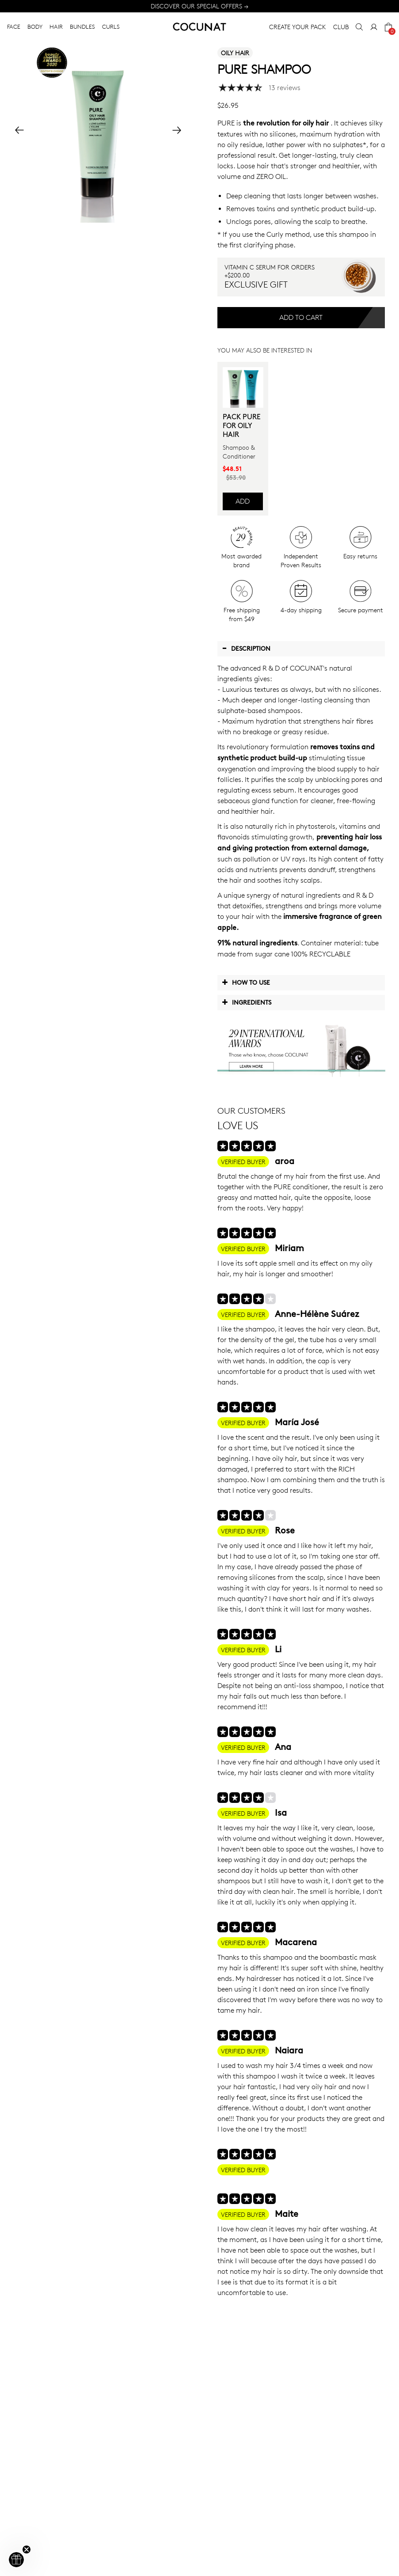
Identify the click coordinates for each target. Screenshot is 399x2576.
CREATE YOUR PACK (297, 26)
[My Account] (374, 27)
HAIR (56, 26)
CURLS (111, 26)
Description (246, 648)
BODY (34, 26)
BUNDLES (82, 26)
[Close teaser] (26, 2549)
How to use (246, 982)
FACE (13, 26)
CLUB (341, 26)
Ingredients (246, 1002)
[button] (16, 2559)
